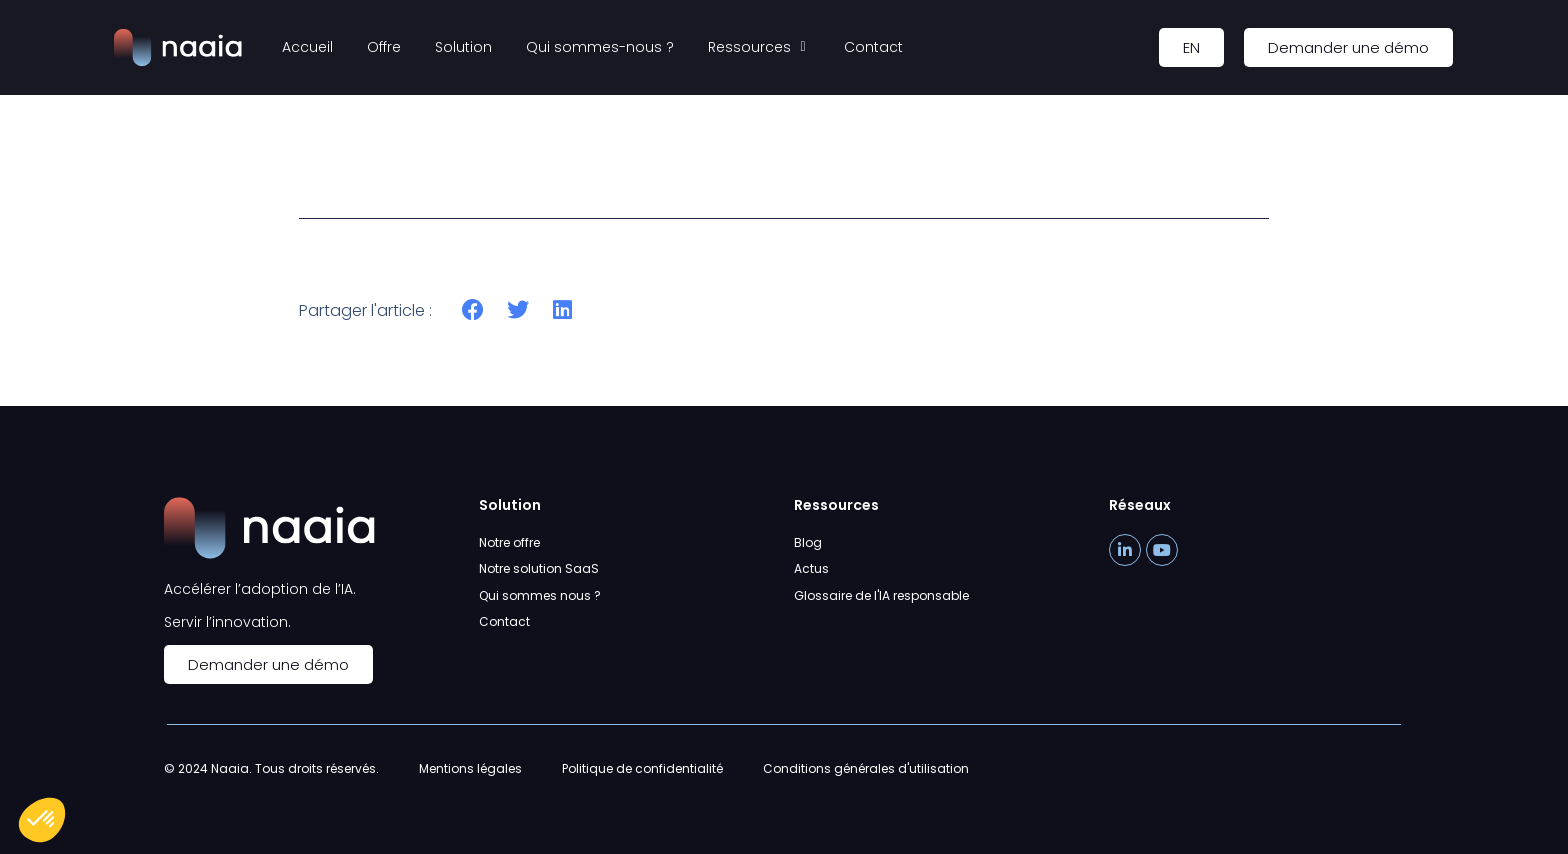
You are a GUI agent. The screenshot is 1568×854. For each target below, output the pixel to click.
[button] (473, 310)
